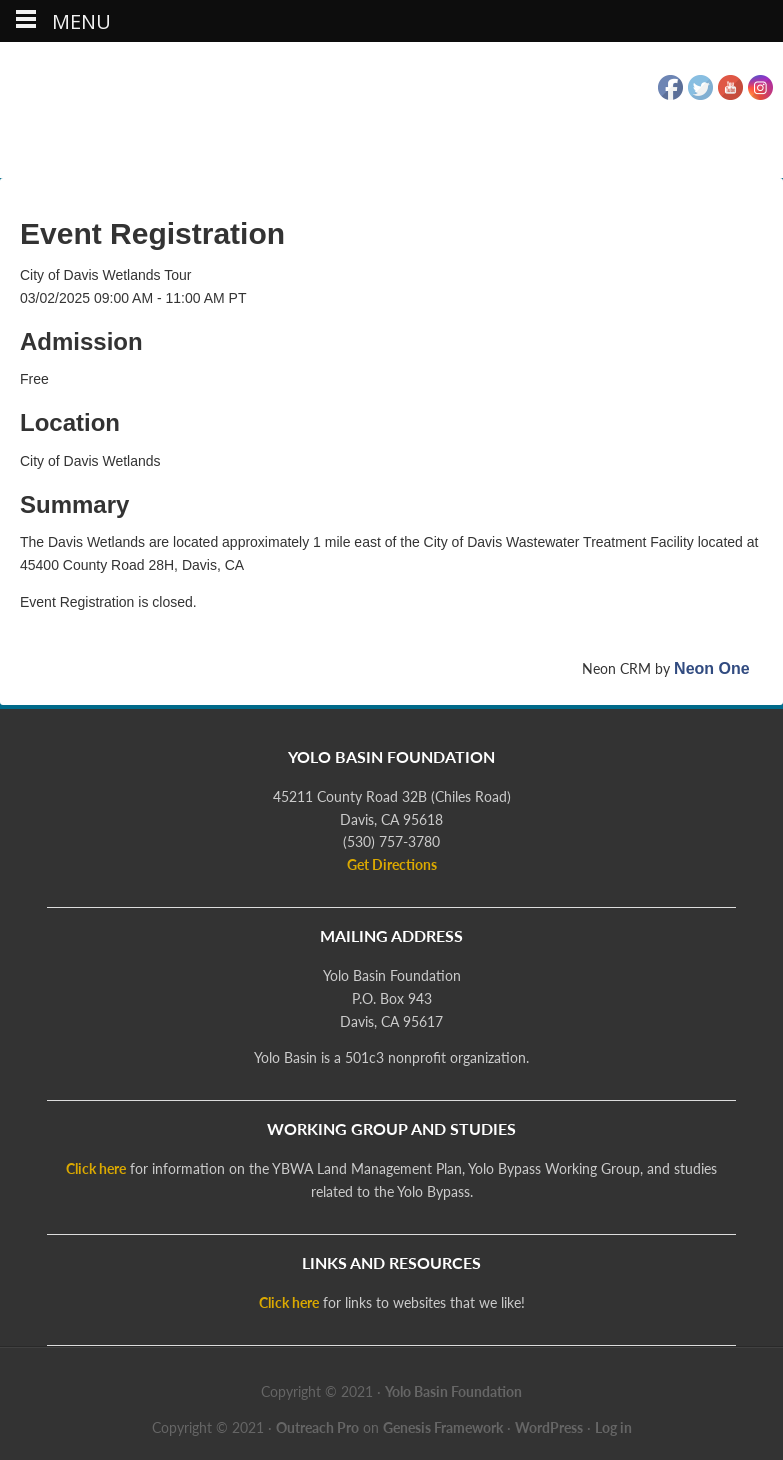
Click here (96, 1168)
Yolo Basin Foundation (392, 112)
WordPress (549, 1427)
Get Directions (392, 864)
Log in (613, 1427)
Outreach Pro (317, 1427)
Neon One (712, 668)
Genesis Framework (443, 1427)
